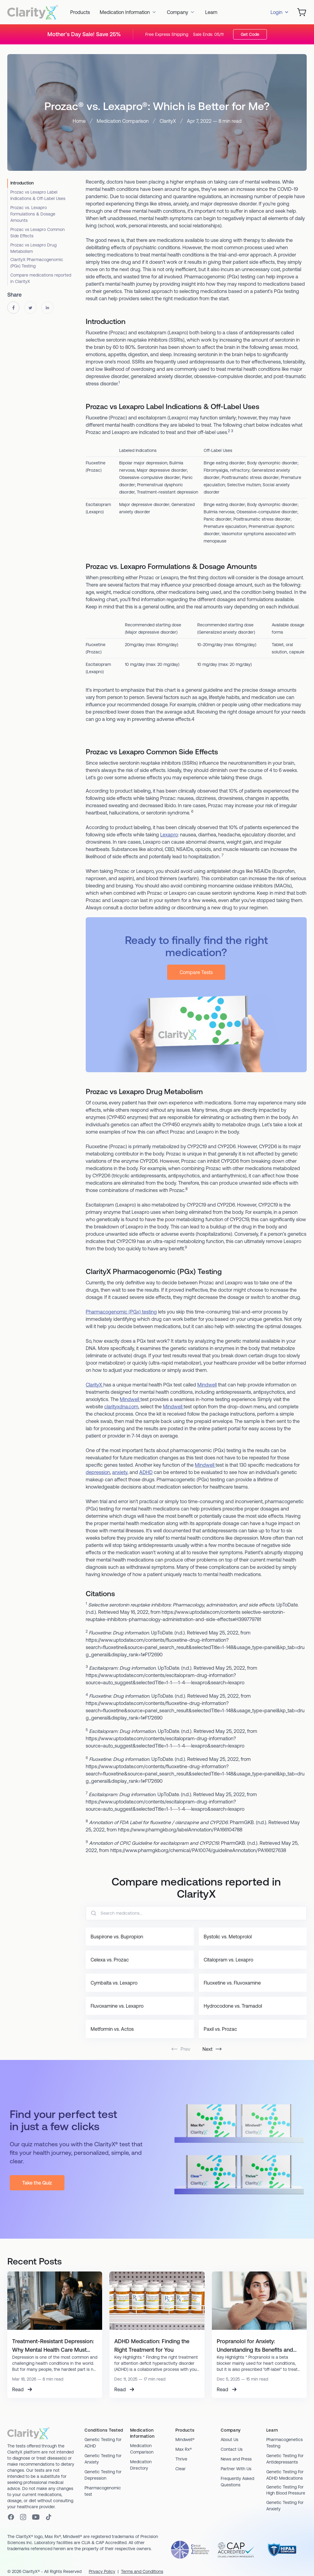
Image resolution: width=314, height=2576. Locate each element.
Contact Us (232, 2449)
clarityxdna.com (121, 1406)
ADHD (146, 1472)
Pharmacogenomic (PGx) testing (121, 1311)
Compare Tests (196, 972)
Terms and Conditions (142, 2571)
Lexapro (169, 834)
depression (98, 1472)
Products (80, 12)
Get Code (250, 34)
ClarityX (168, 121)
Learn (211, 12)
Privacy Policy (102, 2571)
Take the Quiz (37, 2182)
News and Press (236, 2459)
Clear (180, 2468)
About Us (229, 2439)
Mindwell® (185, 2439)
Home (79, 121)
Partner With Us (236, 2468)
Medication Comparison (123, 121)
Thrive (181, 2459)
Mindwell (207, 1384)
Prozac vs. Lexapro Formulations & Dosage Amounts (32, 214)
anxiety (119, 1472)
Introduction (22, 183)
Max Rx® (183, 2449)
